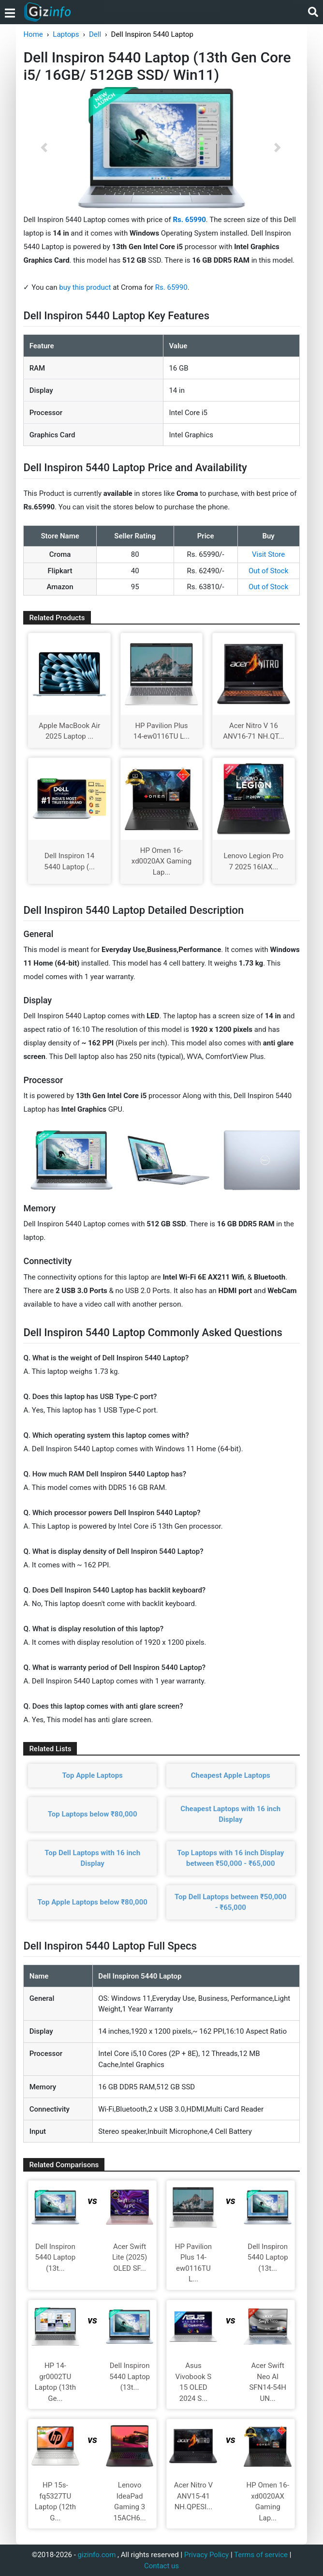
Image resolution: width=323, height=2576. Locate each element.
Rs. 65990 (171, 287)
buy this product (85, 287)
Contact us (161, 2565)
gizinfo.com (97, 2554)
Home (33, 34)
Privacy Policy (206, 2554)
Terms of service (261, 2554)
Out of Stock (268, 570)
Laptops (66, 34)
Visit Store (268, 554)
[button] (44, 147)
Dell (95, 34)
